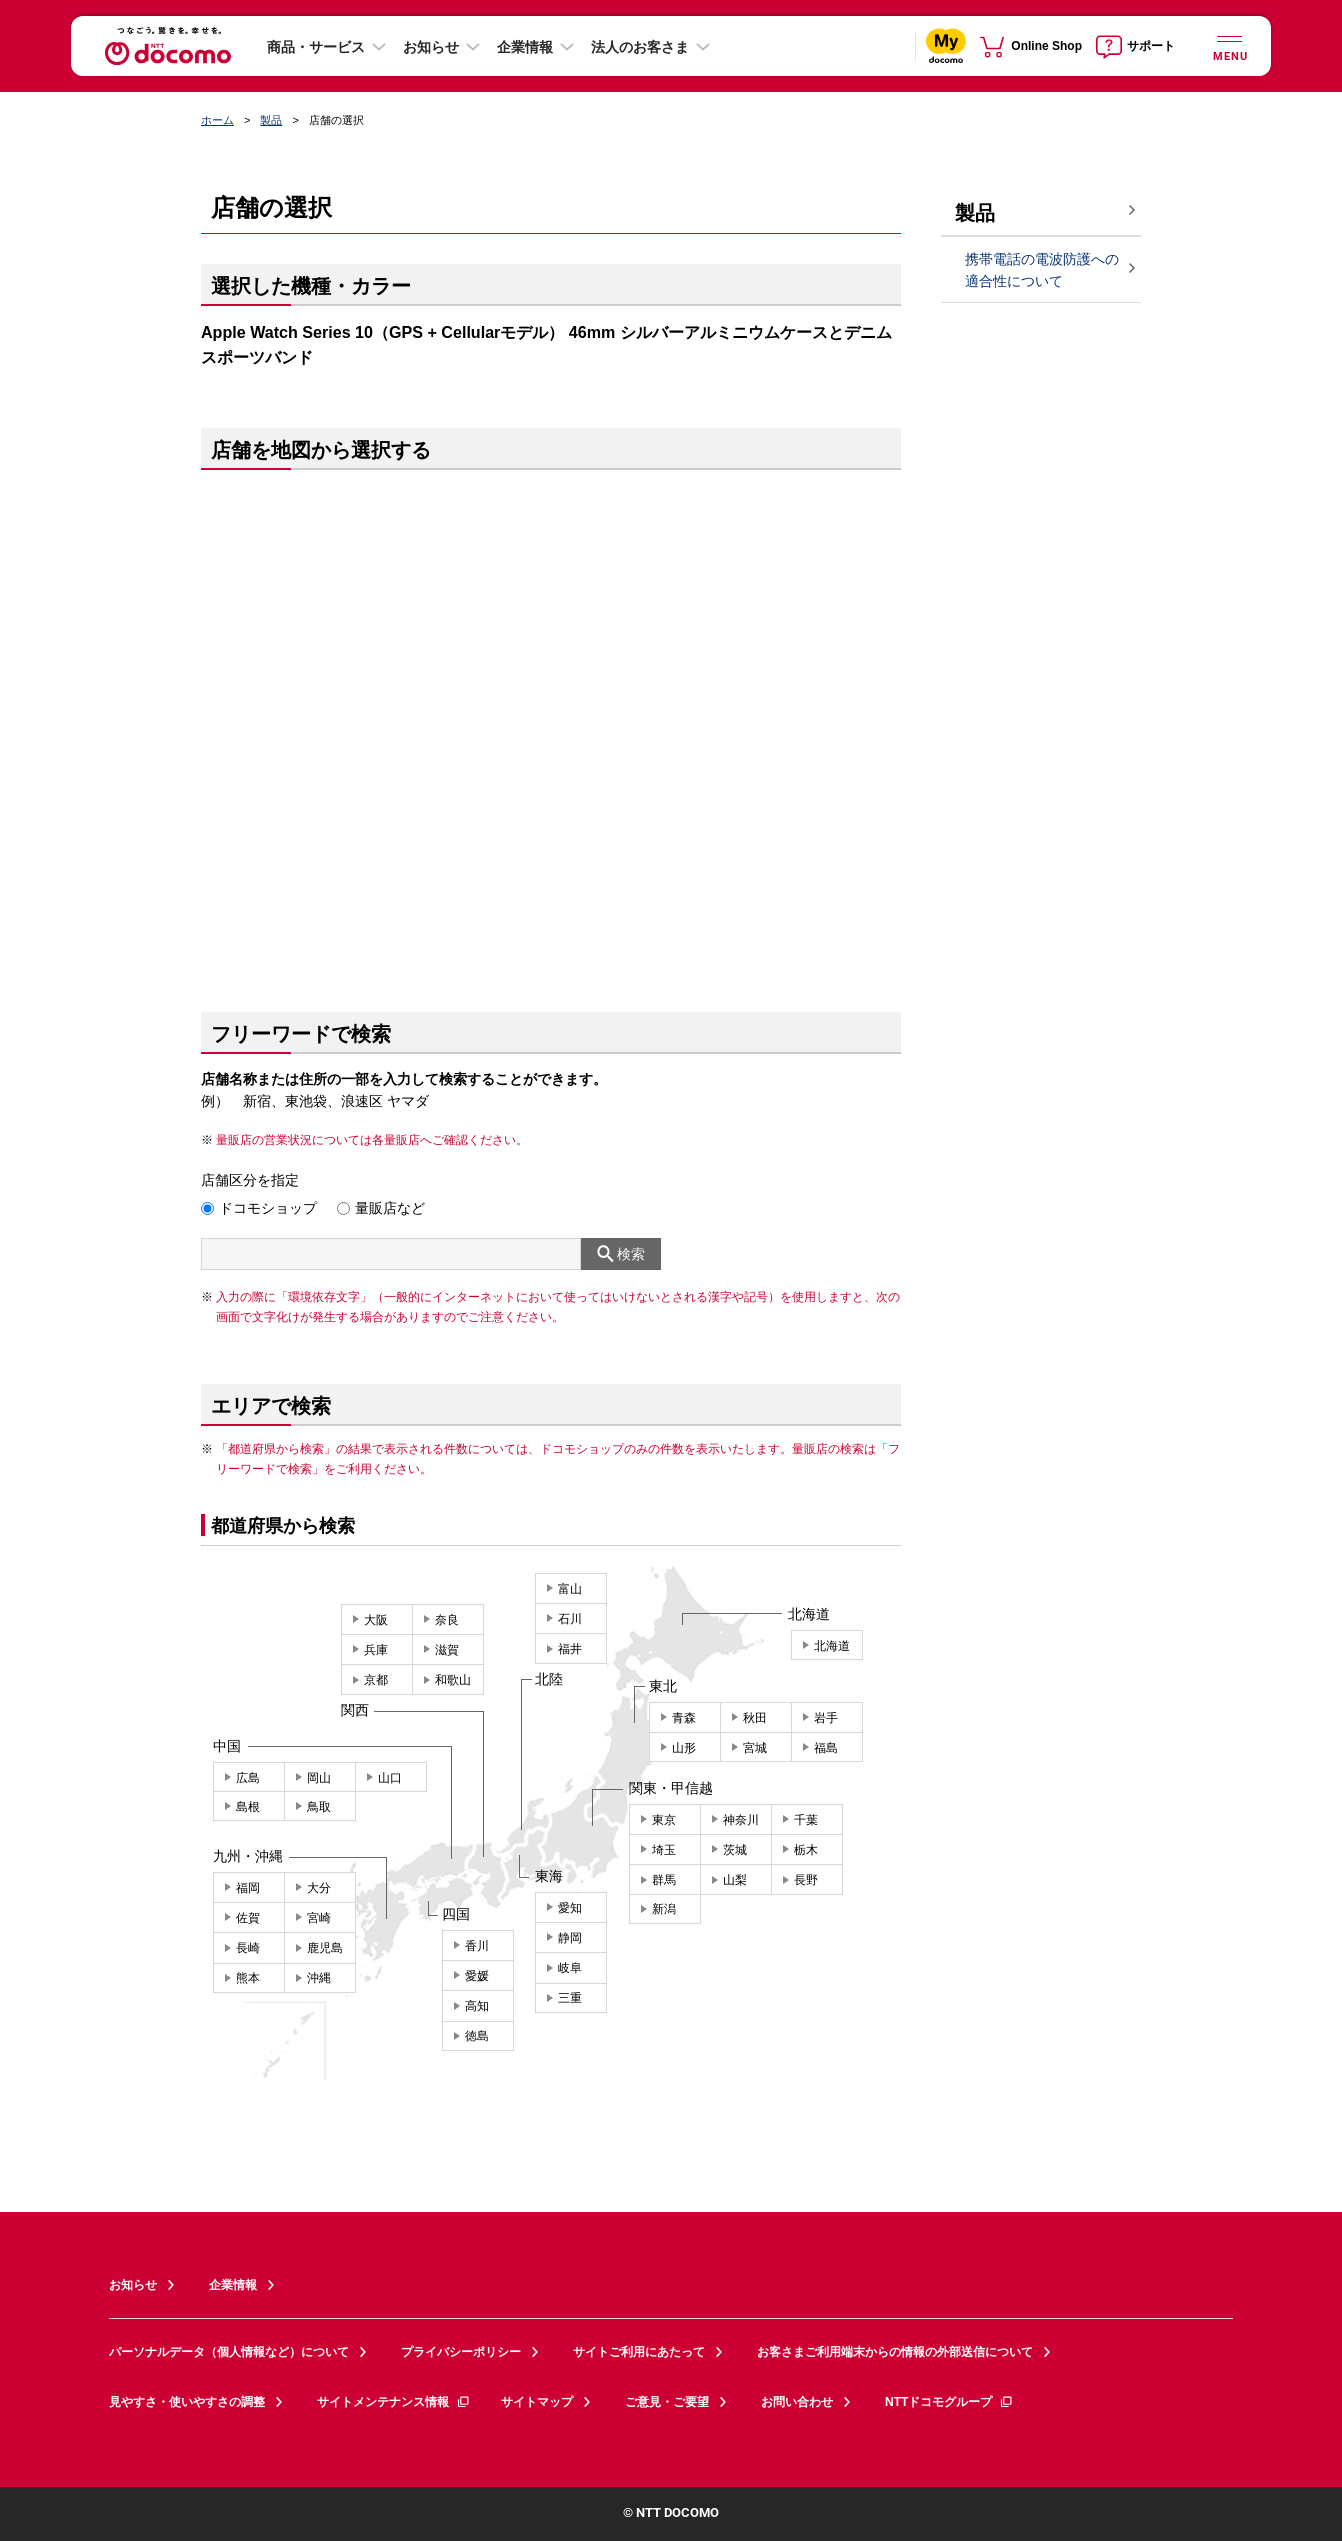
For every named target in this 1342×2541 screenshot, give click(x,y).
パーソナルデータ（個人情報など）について (229, 2352)
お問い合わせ (797, 2402)
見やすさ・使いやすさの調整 (187, 2402)
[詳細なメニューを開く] (1229, 45)
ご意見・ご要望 (667, 2402)
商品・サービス (316, 47)
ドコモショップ (268, 1208)
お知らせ (431, 47)
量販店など (390, 1208)
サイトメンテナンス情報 (394, 2402)
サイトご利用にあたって (639, 2352)
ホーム (217, 120)
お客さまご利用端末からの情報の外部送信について (895, 2352)
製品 (271, 120)
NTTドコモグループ (949, 2402)
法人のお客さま (640, 47)
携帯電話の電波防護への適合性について (1042, 270)
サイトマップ (537, 2402)
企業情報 (525, 47)
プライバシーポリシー (461, 2352)
